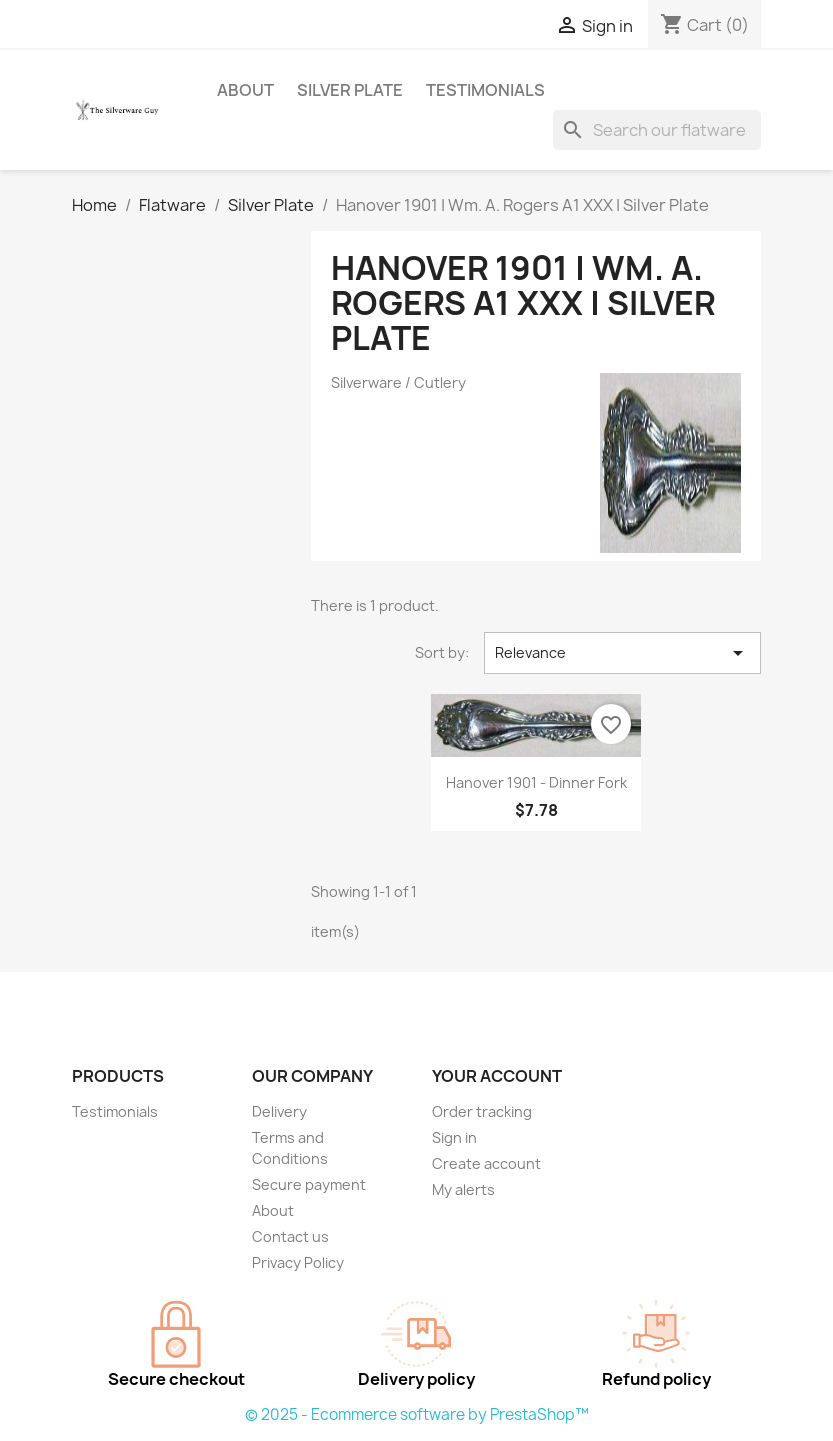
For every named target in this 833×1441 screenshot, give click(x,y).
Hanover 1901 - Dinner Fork (536, 782)
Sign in (454, 1137)
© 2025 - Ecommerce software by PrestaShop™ (417, 1414)
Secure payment (309, 1184)
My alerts (463, 1189)
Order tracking (482, 1111)
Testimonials (485, 90)
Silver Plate (350, 90)
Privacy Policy (298, 1262)
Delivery (279, 1111)
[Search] (657, 130)
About (245, 90)
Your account (497, 1076)
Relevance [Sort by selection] (622, 653)
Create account (486, 1163)
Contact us (290, 1236)
